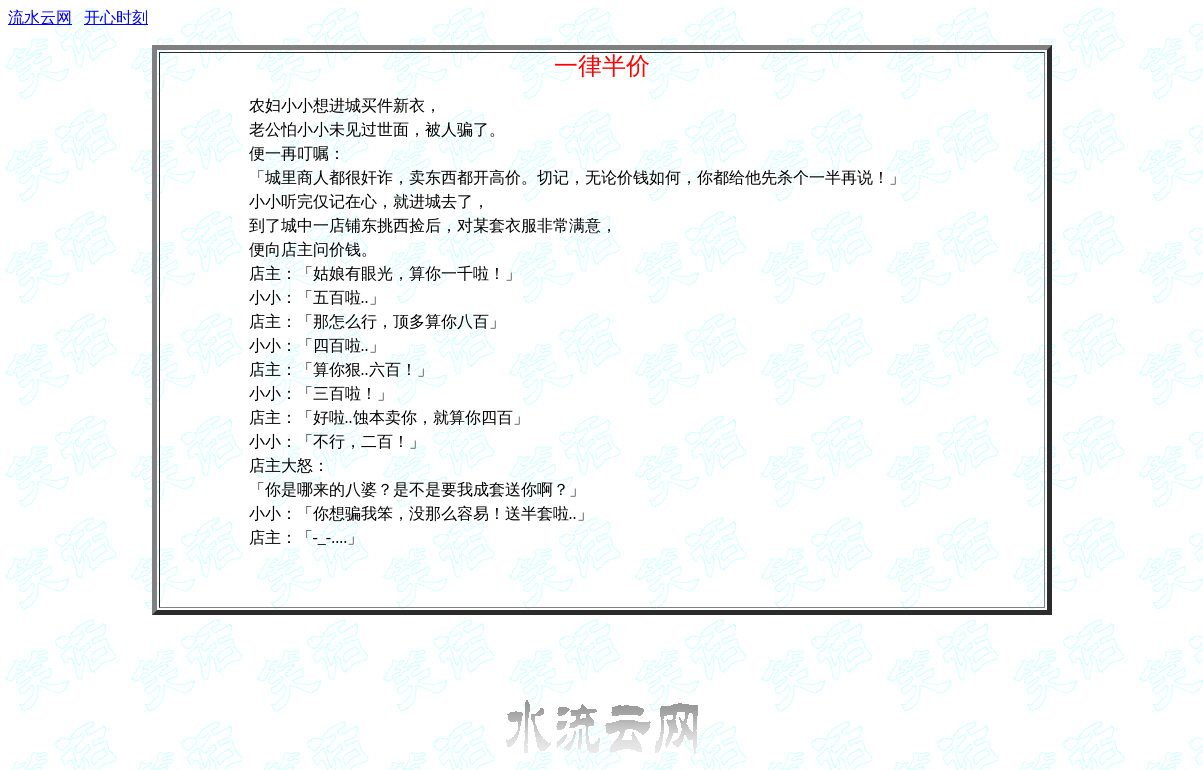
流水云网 (40, 17)
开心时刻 (116, 17)
